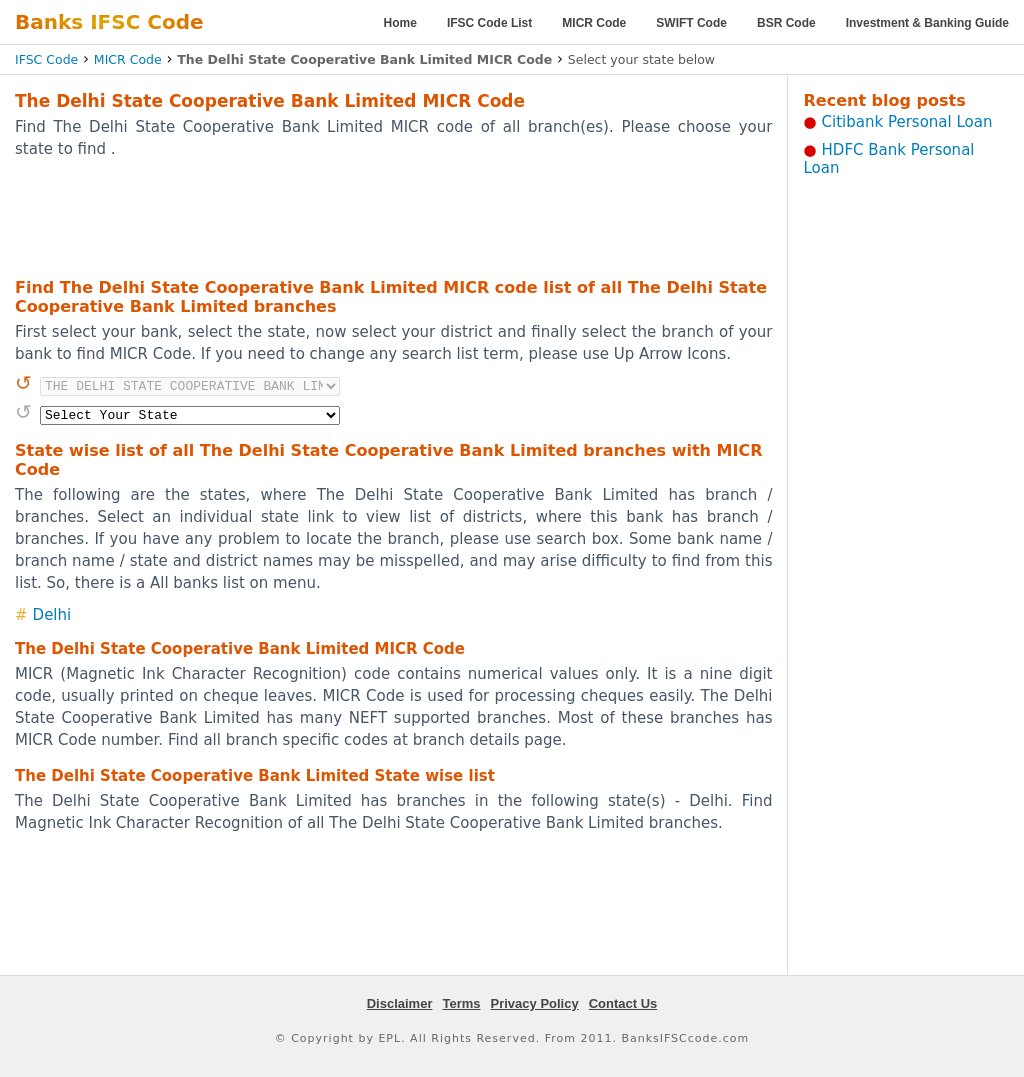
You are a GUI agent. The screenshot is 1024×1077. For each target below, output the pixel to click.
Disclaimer (400, 1003)
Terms (461, 1003)
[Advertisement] (394, 217)
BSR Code (786, 23)
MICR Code (594, 23)
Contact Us (623, 1003)
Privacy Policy (535, 1003)
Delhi (52, 615)
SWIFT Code (691, 23)
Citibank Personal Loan (907, 122)
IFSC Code (46, 59)
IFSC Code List (489, 23)
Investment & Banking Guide (927, 23)
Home (400, 23)
